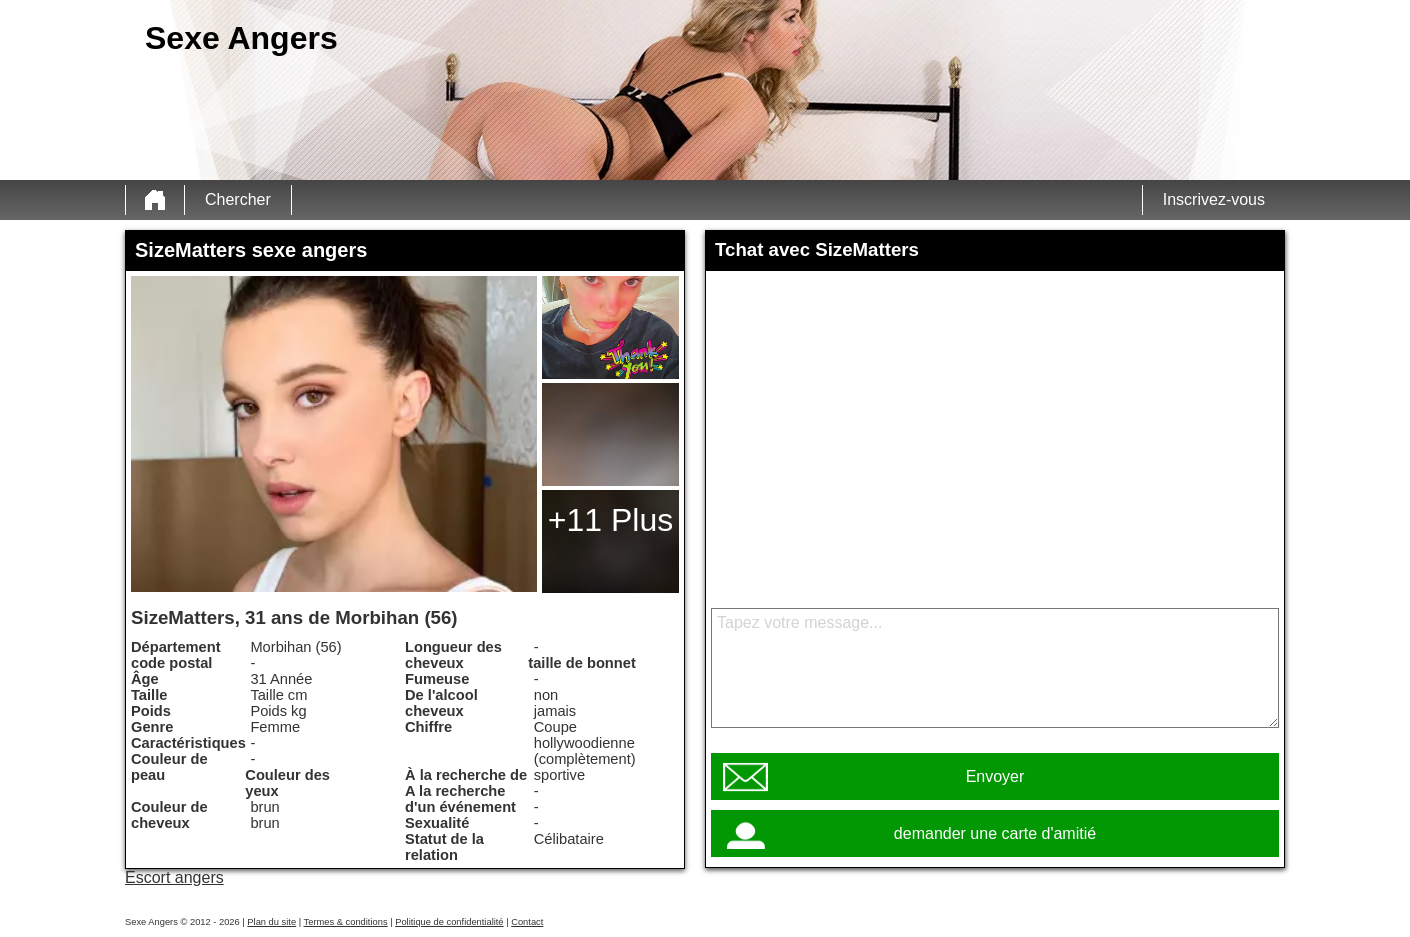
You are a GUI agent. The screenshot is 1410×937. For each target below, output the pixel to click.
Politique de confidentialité (449, 922)
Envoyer (995, 776)
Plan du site (271, 922)
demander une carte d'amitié (995, 833)
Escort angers (174, 877)
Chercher (238, 199)
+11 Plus (610, 520)
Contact (527, 922)
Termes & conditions (346, 922)
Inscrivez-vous (1214, 199)
